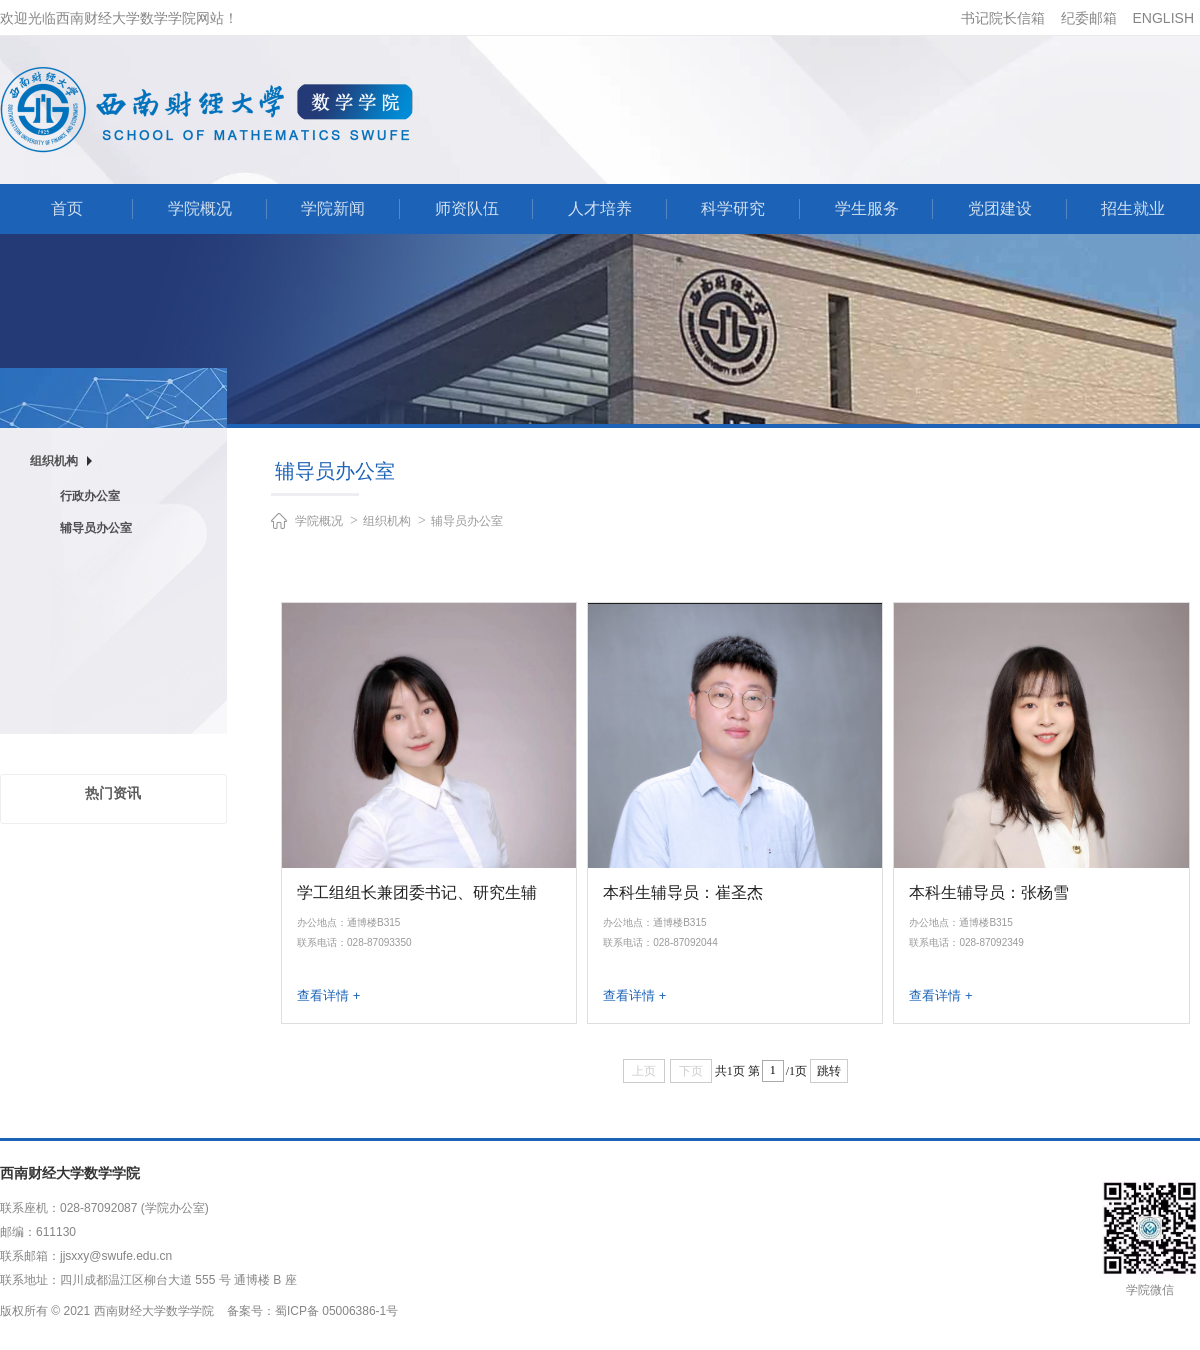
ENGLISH (1163, 18)
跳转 (829, 1071)
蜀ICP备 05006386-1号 (336, 1311)
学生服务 (867, 208)
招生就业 (1133, 208)
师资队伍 (467, 208)
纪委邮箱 (1089, 18)
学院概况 (200, 208)
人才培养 (600, 208)
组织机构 (387, 521)
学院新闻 (333, 208)
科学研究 (733, 208)
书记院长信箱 (1003, 18)
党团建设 (1000, 208)
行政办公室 (90, 496)
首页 (67, 208)
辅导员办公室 (96, 528)
